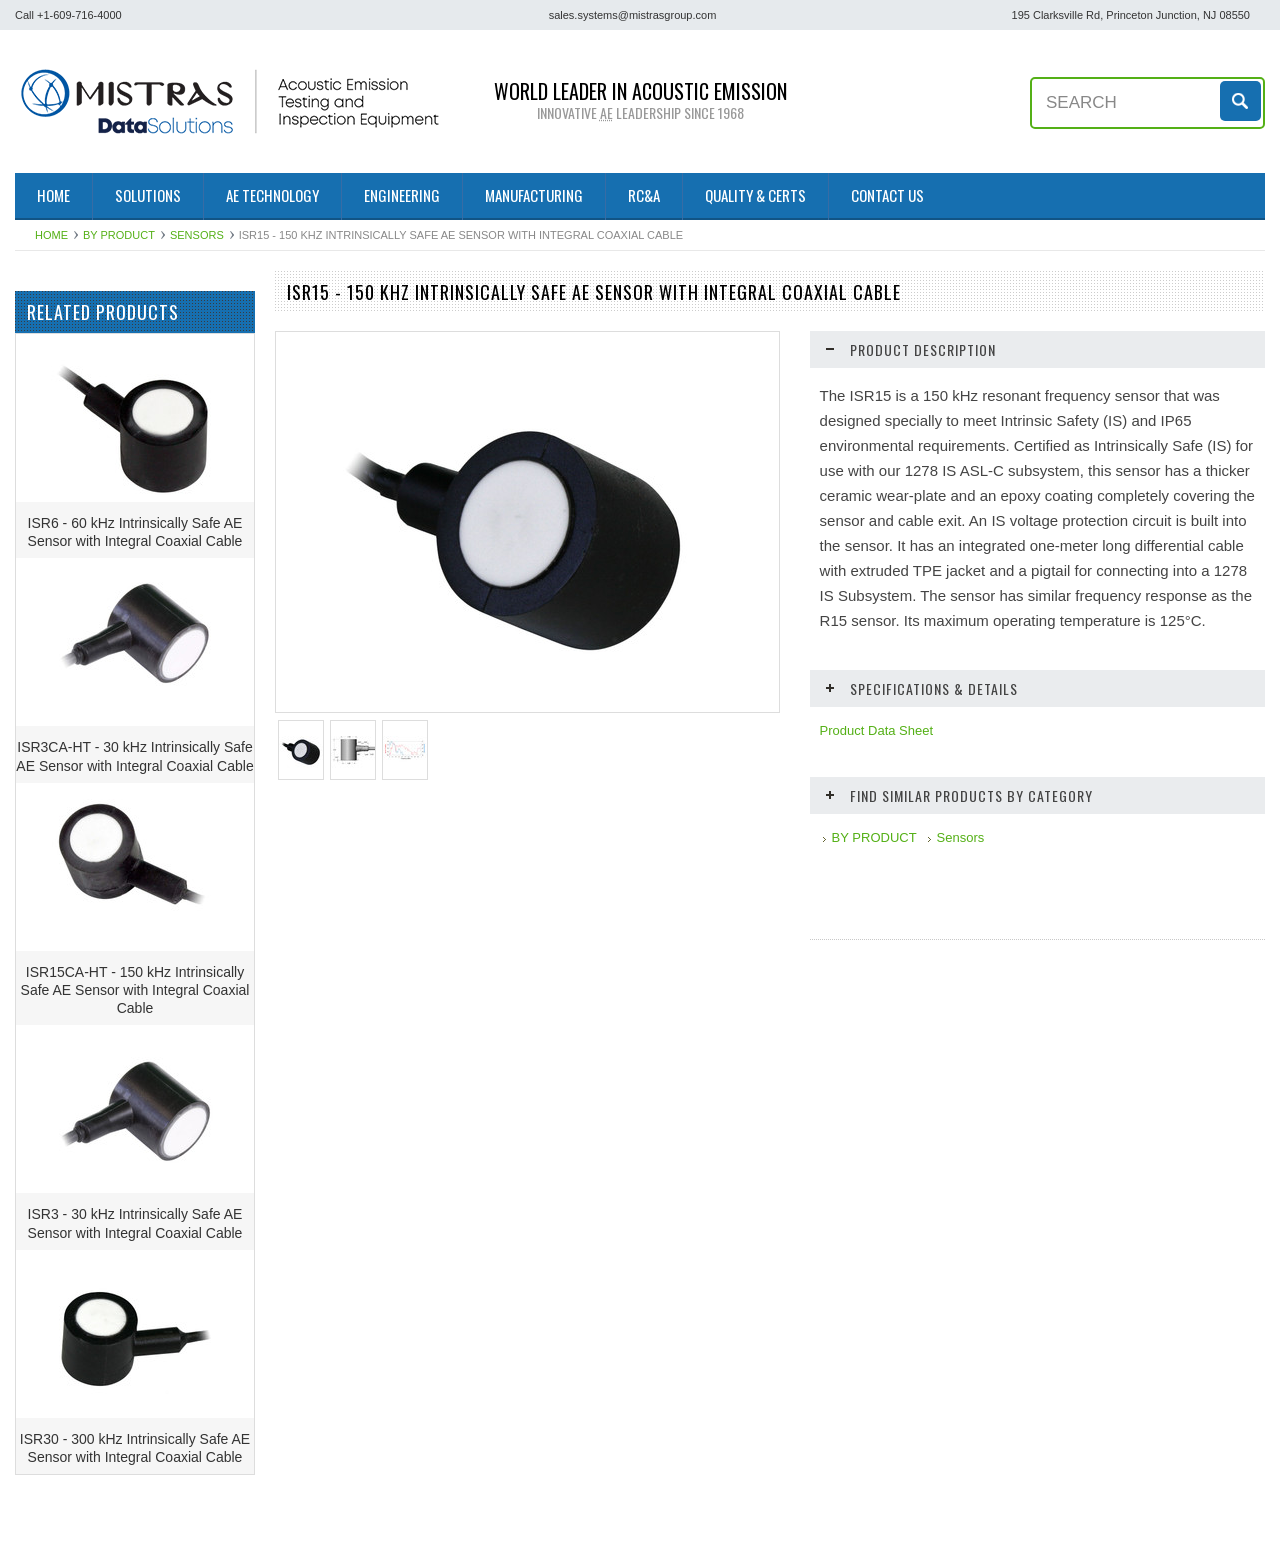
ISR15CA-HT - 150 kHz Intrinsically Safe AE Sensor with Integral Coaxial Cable (135, 1049)
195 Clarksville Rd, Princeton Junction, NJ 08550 (1131, 15)
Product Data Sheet (876, 730)
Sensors (197, 235)
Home (51, 235)
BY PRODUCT (119, 235)
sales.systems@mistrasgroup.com (633, 15)
